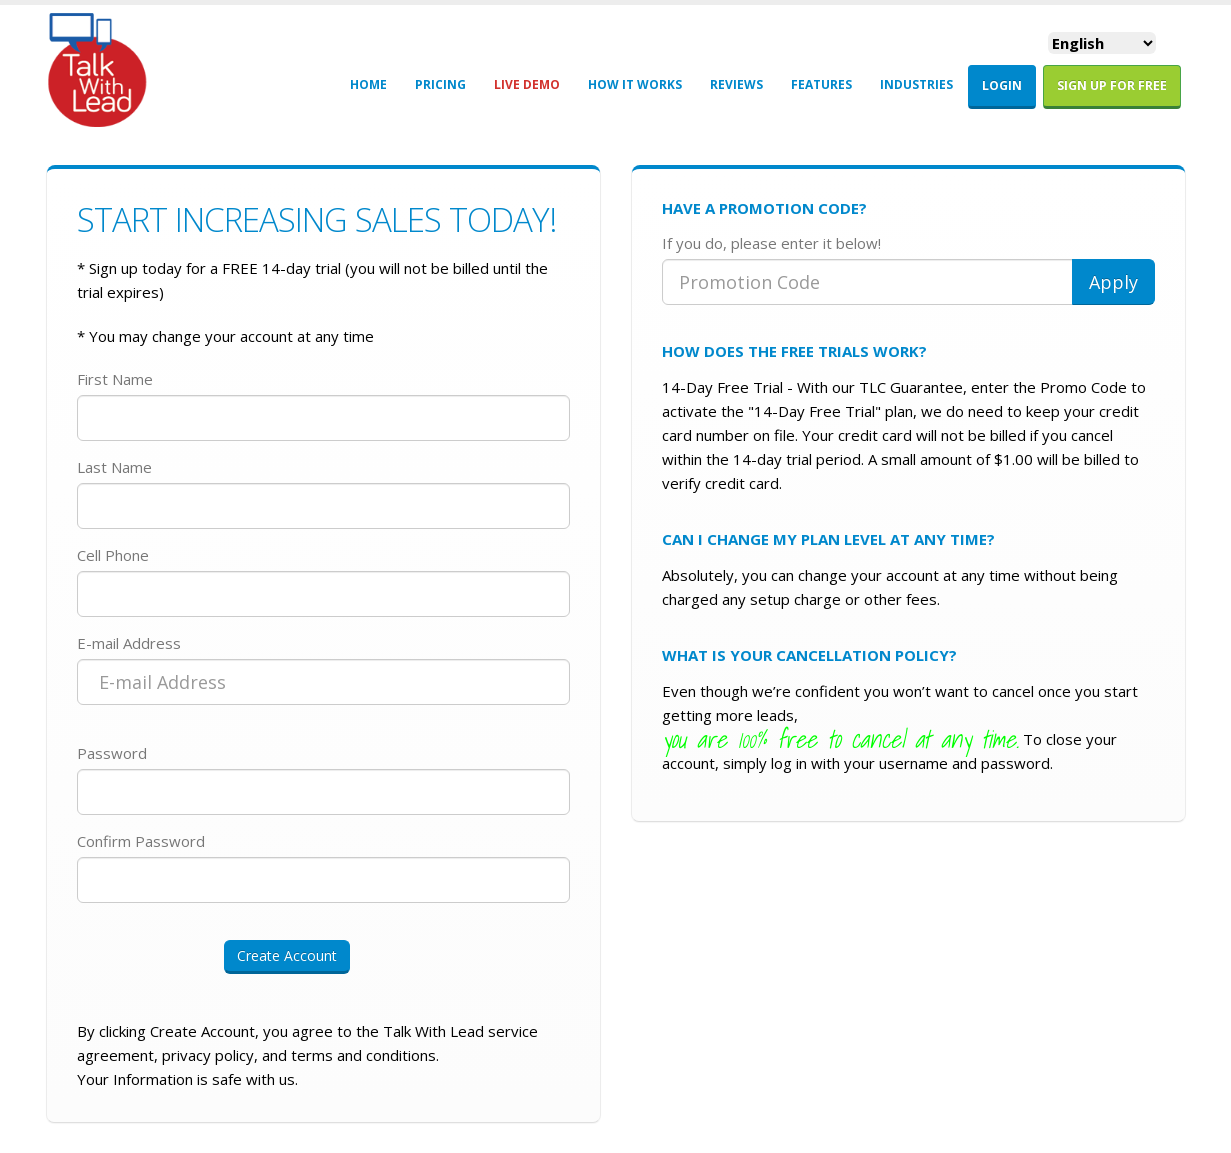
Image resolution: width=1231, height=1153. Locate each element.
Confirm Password (141, 841)
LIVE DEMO (527, 84)
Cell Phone (113, 555)
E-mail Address (129, 643)
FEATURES (821, 84)
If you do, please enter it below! (771, 243)
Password (112, 753)
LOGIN (1002, 85)
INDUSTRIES (916, 84)
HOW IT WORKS (635, 84)
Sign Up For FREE (1112, 85)
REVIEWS (736, 84)
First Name (115, 379)
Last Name (114, 467)
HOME (368, 84)
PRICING (440, 84)
